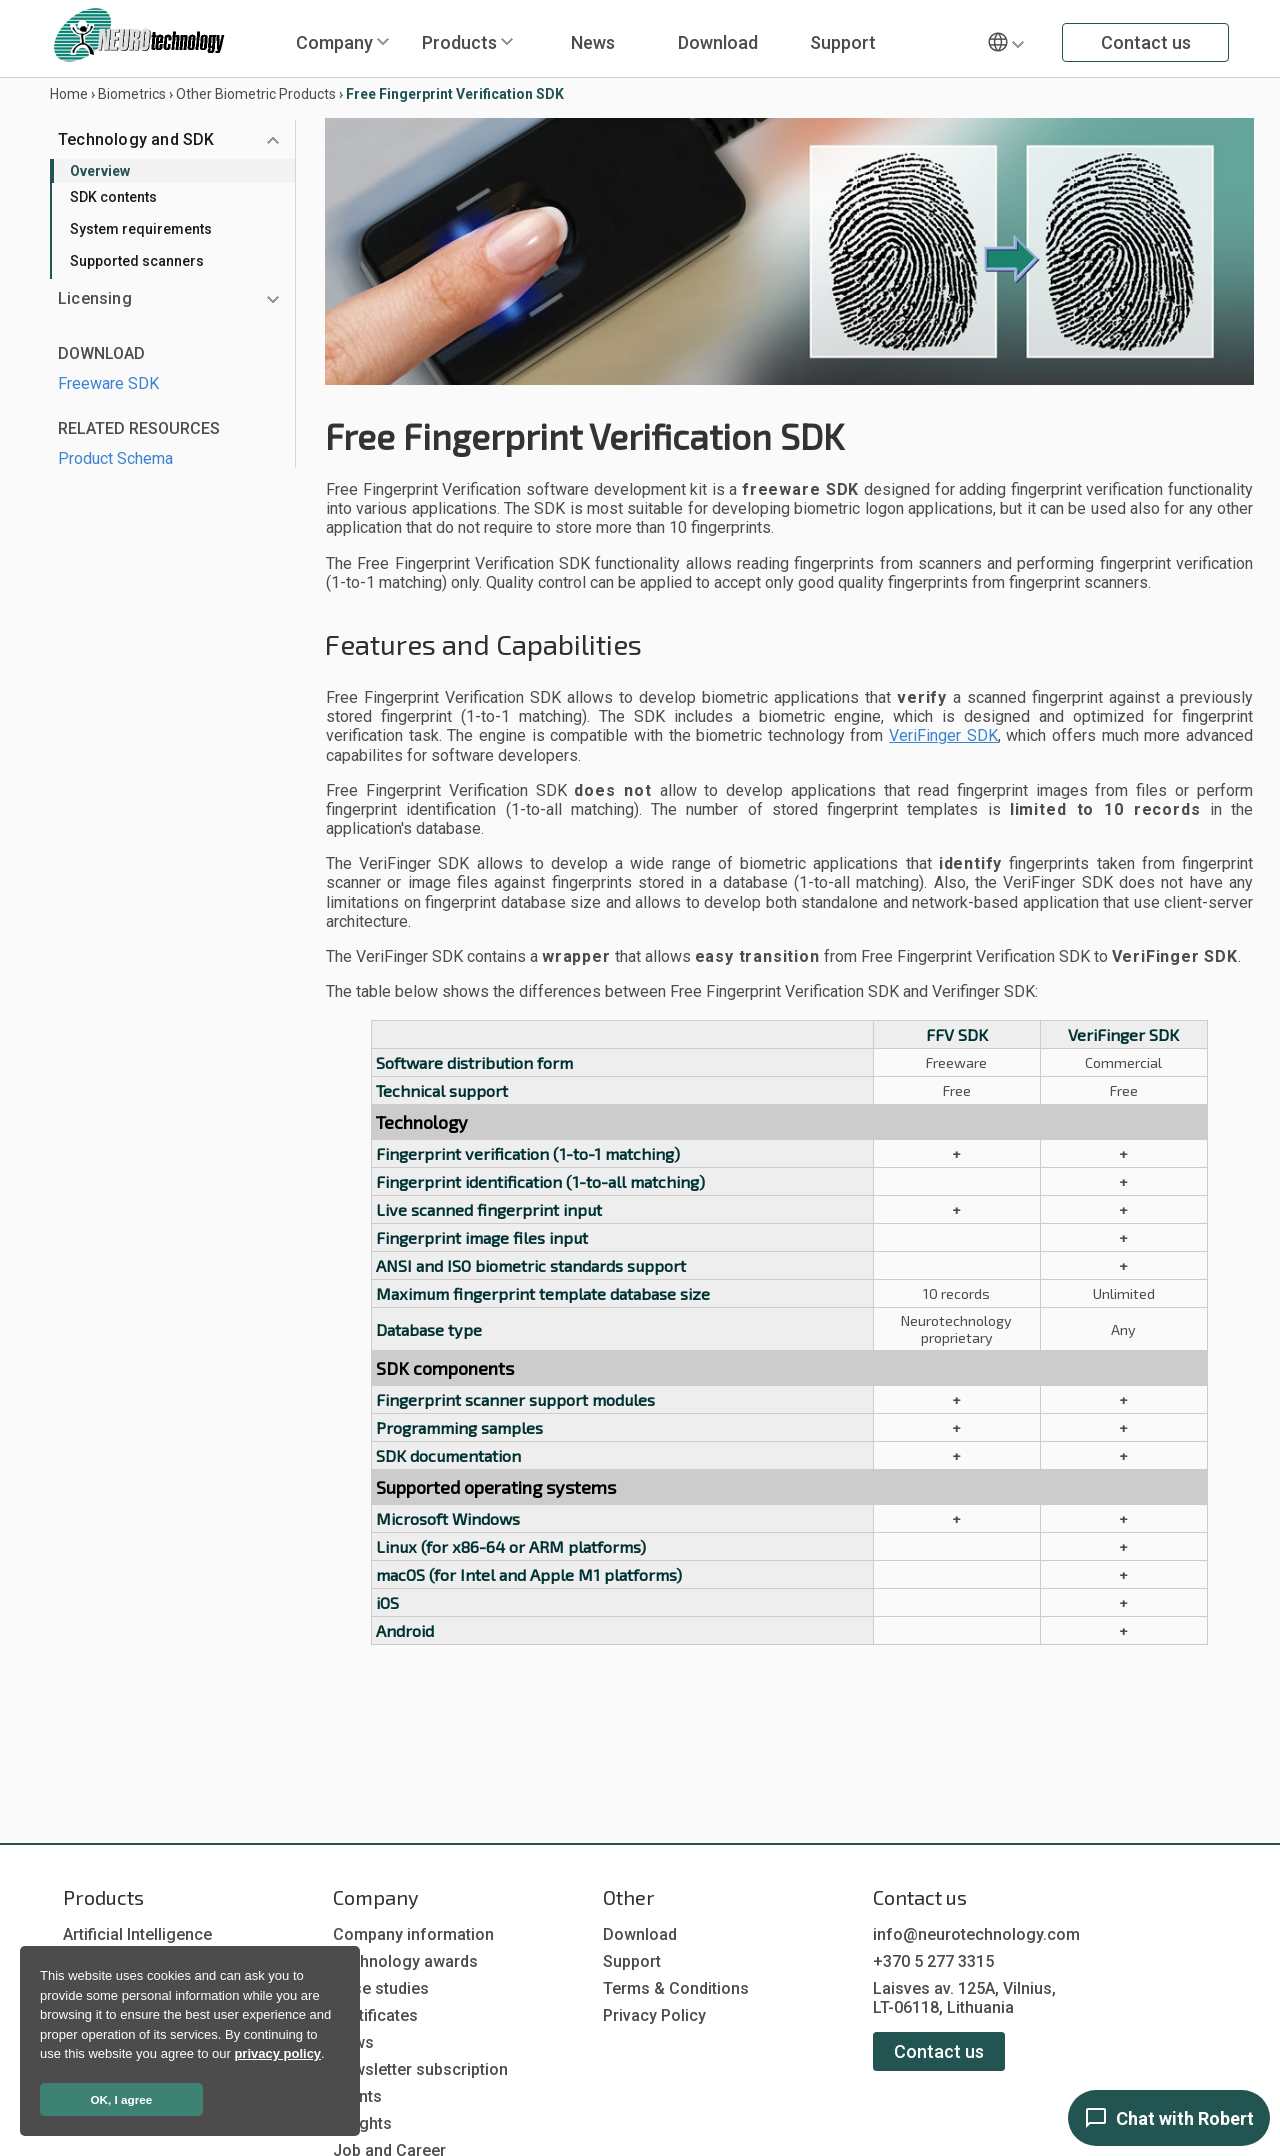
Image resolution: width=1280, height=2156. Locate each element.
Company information (413, 1934)
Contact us (1146, 42)
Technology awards (405, 1961)
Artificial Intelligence (137, 1934)
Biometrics (132, 94)
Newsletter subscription (420, 2069)
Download (718, 42)
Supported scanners (137, 261)
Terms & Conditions (676, 1988)
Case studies (381, 1988)
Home (69, 94)
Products (459, 42)
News (593, 42)
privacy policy (277, 2053)
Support (843, 42)
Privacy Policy (654, 2015)
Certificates (375, 2015)
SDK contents (113, 197)
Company (334, 42)
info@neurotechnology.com (976, 1934)
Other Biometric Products (256, 94)
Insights (362, 2123)
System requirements (141, 229)
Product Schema (115, 458)
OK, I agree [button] (122, 2099)
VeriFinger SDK (943, 735)
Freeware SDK (108, 383)
